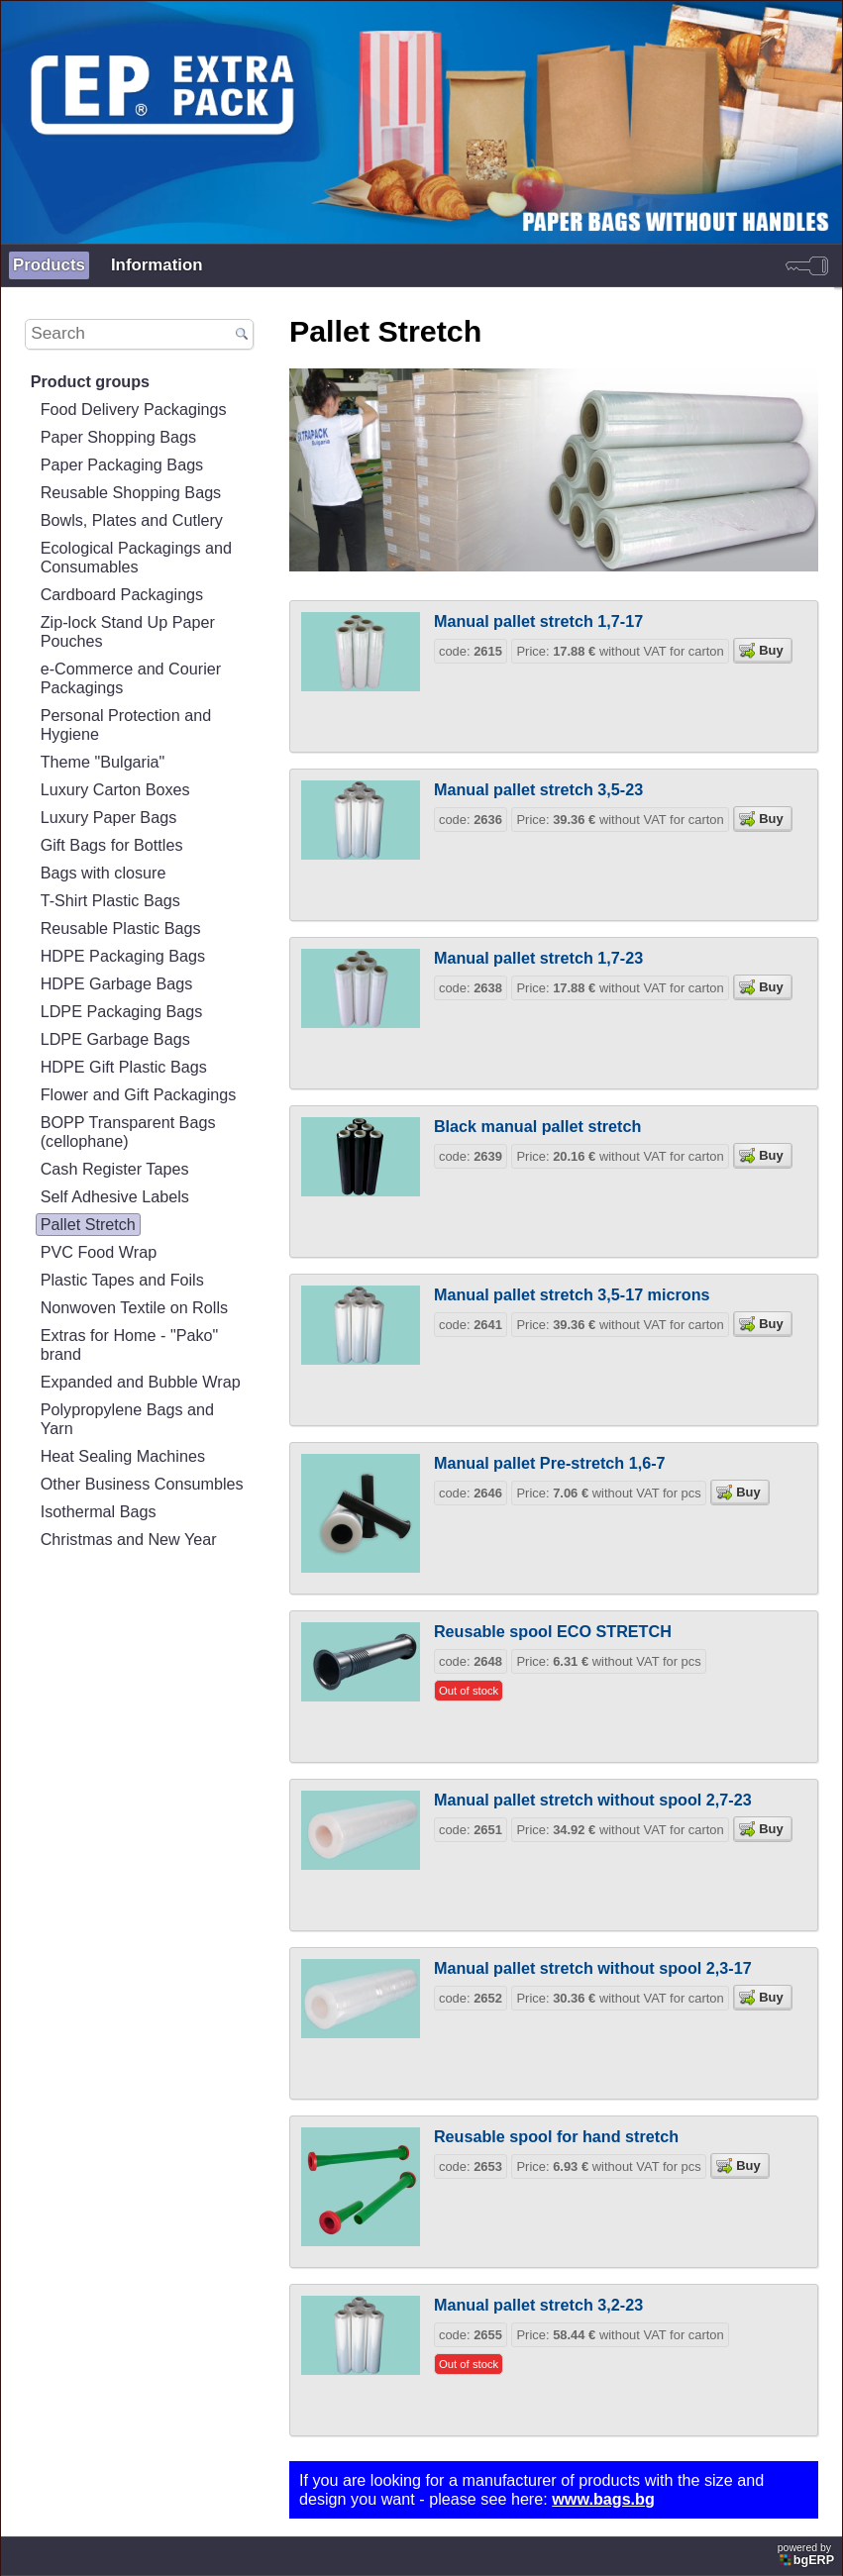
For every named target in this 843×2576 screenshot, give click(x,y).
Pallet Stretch (88, 1224)
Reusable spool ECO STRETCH (553, 1631)
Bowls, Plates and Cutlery (132, 520)
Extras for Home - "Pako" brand (130, 1344)
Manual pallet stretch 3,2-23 (538, 2305)
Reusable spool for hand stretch (556, 2136)
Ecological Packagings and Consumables (136, 557)
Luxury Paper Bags (109, 817)
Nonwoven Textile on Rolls (134, 1307)
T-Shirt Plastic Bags (110, 900)
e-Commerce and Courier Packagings (131, 678)
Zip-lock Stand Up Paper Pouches (128, 631)
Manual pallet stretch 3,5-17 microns (572, 1294)
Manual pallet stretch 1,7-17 (538, 621)
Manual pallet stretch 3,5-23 (538, 789)
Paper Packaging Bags (122, 464)
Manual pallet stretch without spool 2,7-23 (593, 1799)
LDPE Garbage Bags (115, 1039)
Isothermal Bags (99, 1511)
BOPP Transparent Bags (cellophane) (128, 1131)
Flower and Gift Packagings (139, 1094)
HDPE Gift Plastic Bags (124, 1067)
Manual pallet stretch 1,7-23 (538, 958)
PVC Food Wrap (99, 1252)
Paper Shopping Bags (118, 437)
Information (157, 265)
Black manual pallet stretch (537, 1126)
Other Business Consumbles (142, 1484)
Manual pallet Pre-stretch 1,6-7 (550, 1463)
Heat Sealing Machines (123, 1456)
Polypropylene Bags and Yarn (127, 1418)
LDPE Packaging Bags (122, 1011)
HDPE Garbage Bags (117, 983)
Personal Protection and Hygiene (126, 724)
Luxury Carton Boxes (115, 789)
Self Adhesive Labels (115, 1196)
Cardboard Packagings (122, 594)
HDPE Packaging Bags (123, 956)
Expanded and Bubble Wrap (141, 1382)
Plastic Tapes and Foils (122, 1279)
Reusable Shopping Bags (131, 492)
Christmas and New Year (129, 1539)
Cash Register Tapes (115, 1169)
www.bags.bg (603, 2499)
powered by (807, 2554)
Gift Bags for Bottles (112, 845)
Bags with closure (103, 872)
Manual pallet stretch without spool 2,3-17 (593, 1968)
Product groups (90, 381)
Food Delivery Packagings (134, 409)
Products (49, 265)
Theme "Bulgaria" (103, 762)
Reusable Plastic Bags (121, 928)
